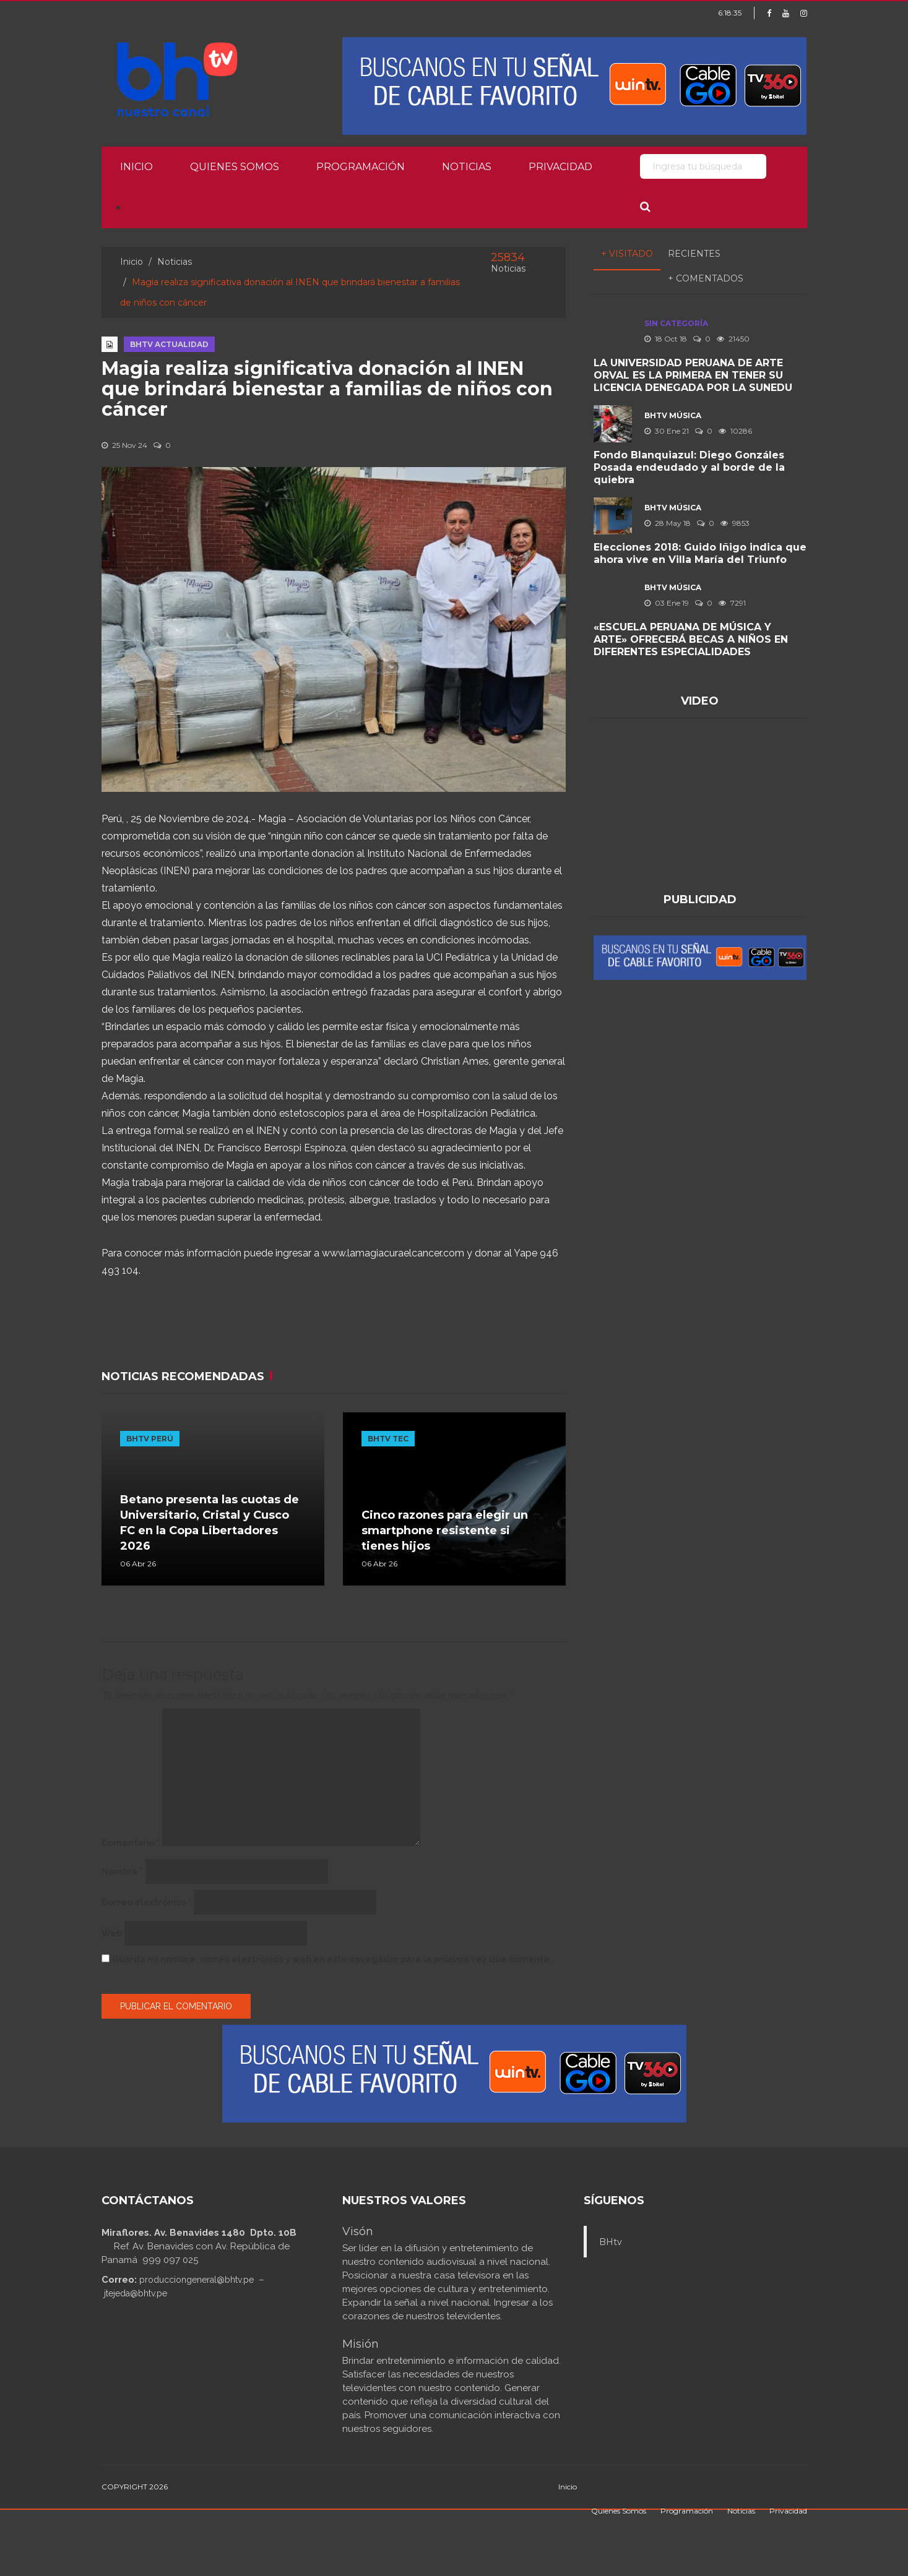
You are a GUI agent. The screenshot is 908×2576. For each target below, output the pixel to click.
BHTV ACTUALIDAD (169, 344)
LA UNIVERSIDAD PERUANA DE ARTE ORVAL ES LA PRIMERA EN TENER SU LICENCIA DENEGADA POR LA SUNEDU (693, 375)
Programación (360, 167)
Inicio (136, 167)
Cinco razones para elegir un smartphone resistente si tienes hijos (444, 1530)
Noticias (466, 167)
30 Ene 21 (666, 431)
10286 (735, 431)
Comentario (131, 1843)
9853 (735, 523)
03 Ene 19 (666, 603)
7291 (732, 603)
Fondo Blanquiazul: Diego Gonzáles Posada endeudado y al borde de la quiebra (689, 467)
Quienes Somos (234, 167)
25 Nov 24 (124, 445)
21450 (733, 338)
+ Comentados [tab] (705, 278)
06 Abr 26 (138, 1563)
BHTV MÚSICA (672, 415)
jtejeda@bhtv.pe (135, 2293)
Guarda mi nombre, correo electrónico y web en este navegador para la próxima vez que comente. (332, 1959)
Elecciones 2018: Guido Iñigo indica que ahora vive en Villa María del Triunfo (700, 553)
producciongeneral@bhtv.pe (196, 2280)
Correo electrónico (146, 1902)
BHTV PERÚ (149, 1438)
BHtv (610, 2242)
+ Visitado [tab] (627, 253)
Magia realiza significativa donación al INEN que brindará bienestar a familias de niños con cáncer (327, 389)
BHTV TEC (388, 1438)
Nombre (122, 1871)
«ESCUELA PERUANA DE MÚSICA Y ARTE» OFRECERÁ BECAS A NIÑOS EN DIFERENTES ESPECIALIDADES (691, 639)
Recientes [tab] (694, 253)
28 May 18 (667, 523)
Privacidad (560, 167)
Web (112, 1933)
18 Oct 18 (665, 338)
